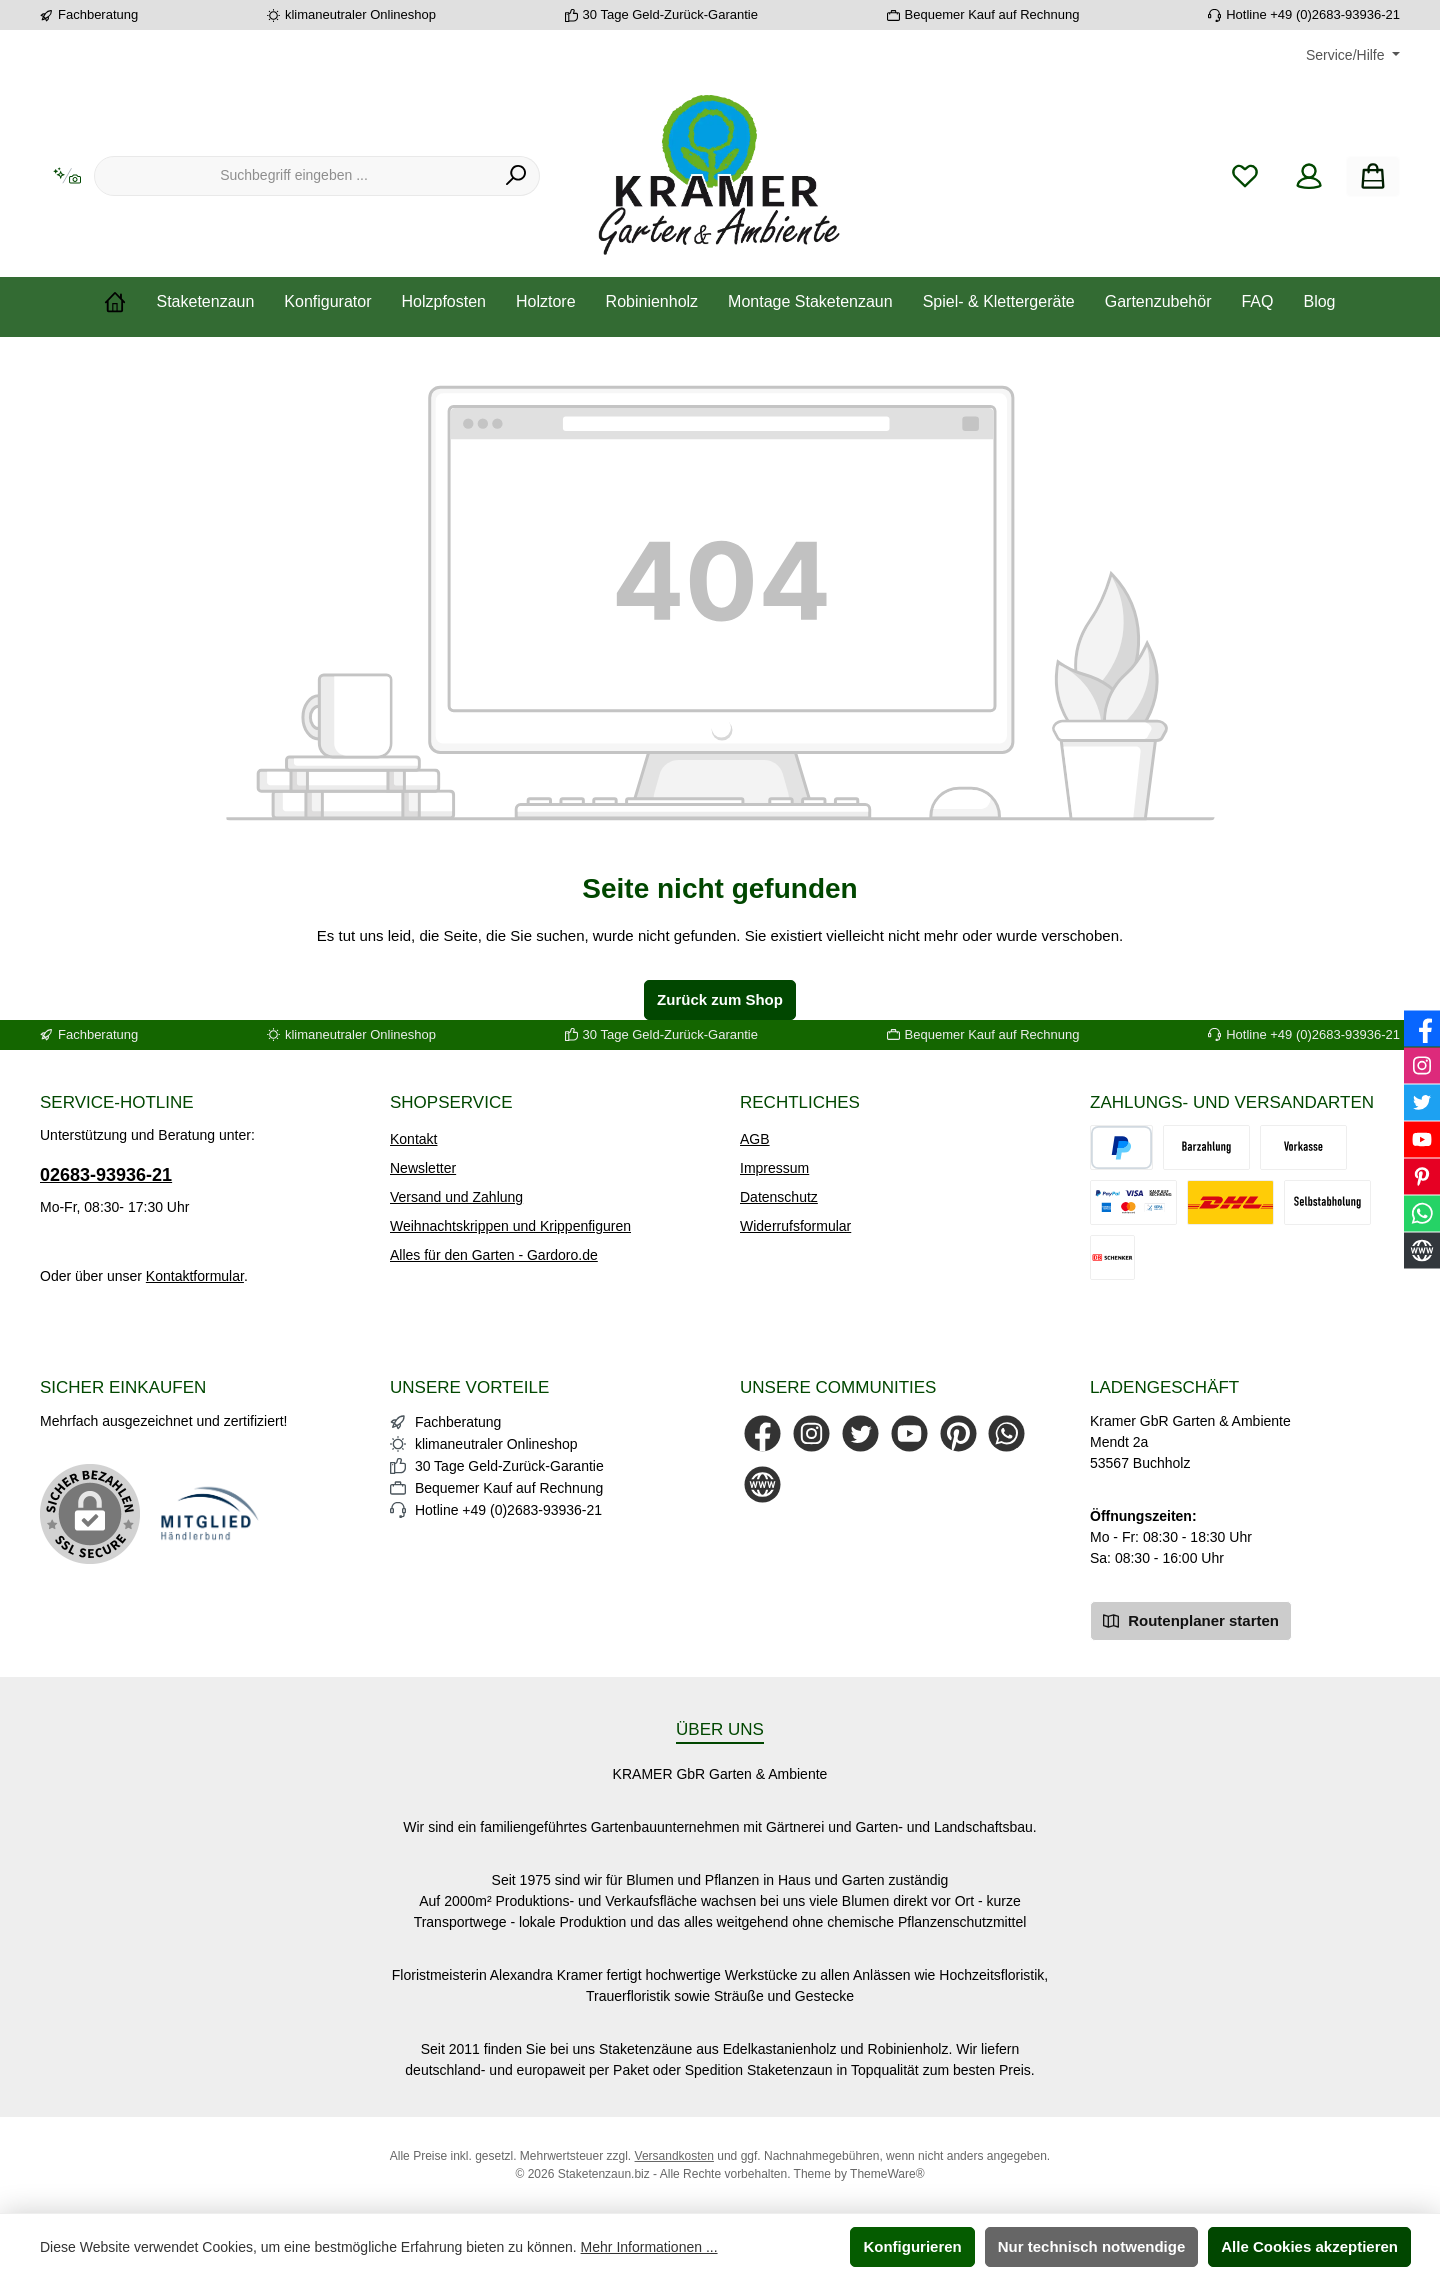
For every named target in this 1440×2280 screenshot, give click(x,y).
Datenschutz (779, 1197)
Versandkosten (674, 2156)
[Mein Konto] (1309, 176)
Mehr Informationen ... (649, 2247)
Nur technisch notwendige (1092, 2246)
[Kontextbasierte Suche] (67, 176)
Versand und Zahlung (456, 1197)
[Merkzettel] (1245, 176)
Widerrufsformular (795, 1226)
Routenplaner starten (1191, 1619)
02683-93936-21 (106, 1175)
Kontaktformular (195, 1276)
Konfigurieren (912, 2246)
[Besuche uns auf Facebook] (762, 1433)
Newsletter (423, 1168)
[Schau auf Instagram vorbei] (811, 1433)
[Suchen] (516, 176)
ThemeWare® (887, 2174)
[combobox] (294, 176)
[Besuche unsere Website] (762, 1484)
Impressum (774, 1168)
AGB (755, 1139)
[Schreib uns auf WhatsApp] (1006, 1433)
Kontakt (413, 1139)
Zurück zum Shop (720, 999)
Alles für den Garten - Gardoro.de (494, 1255)
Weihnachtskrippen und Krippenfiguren (510, 1226)
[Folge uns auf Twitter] (860, 1433)
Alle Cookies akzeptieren (1309, 2246)
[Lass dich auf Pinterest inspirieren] (958, 1433)
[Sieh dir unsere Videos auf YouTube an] (909, 1433)
